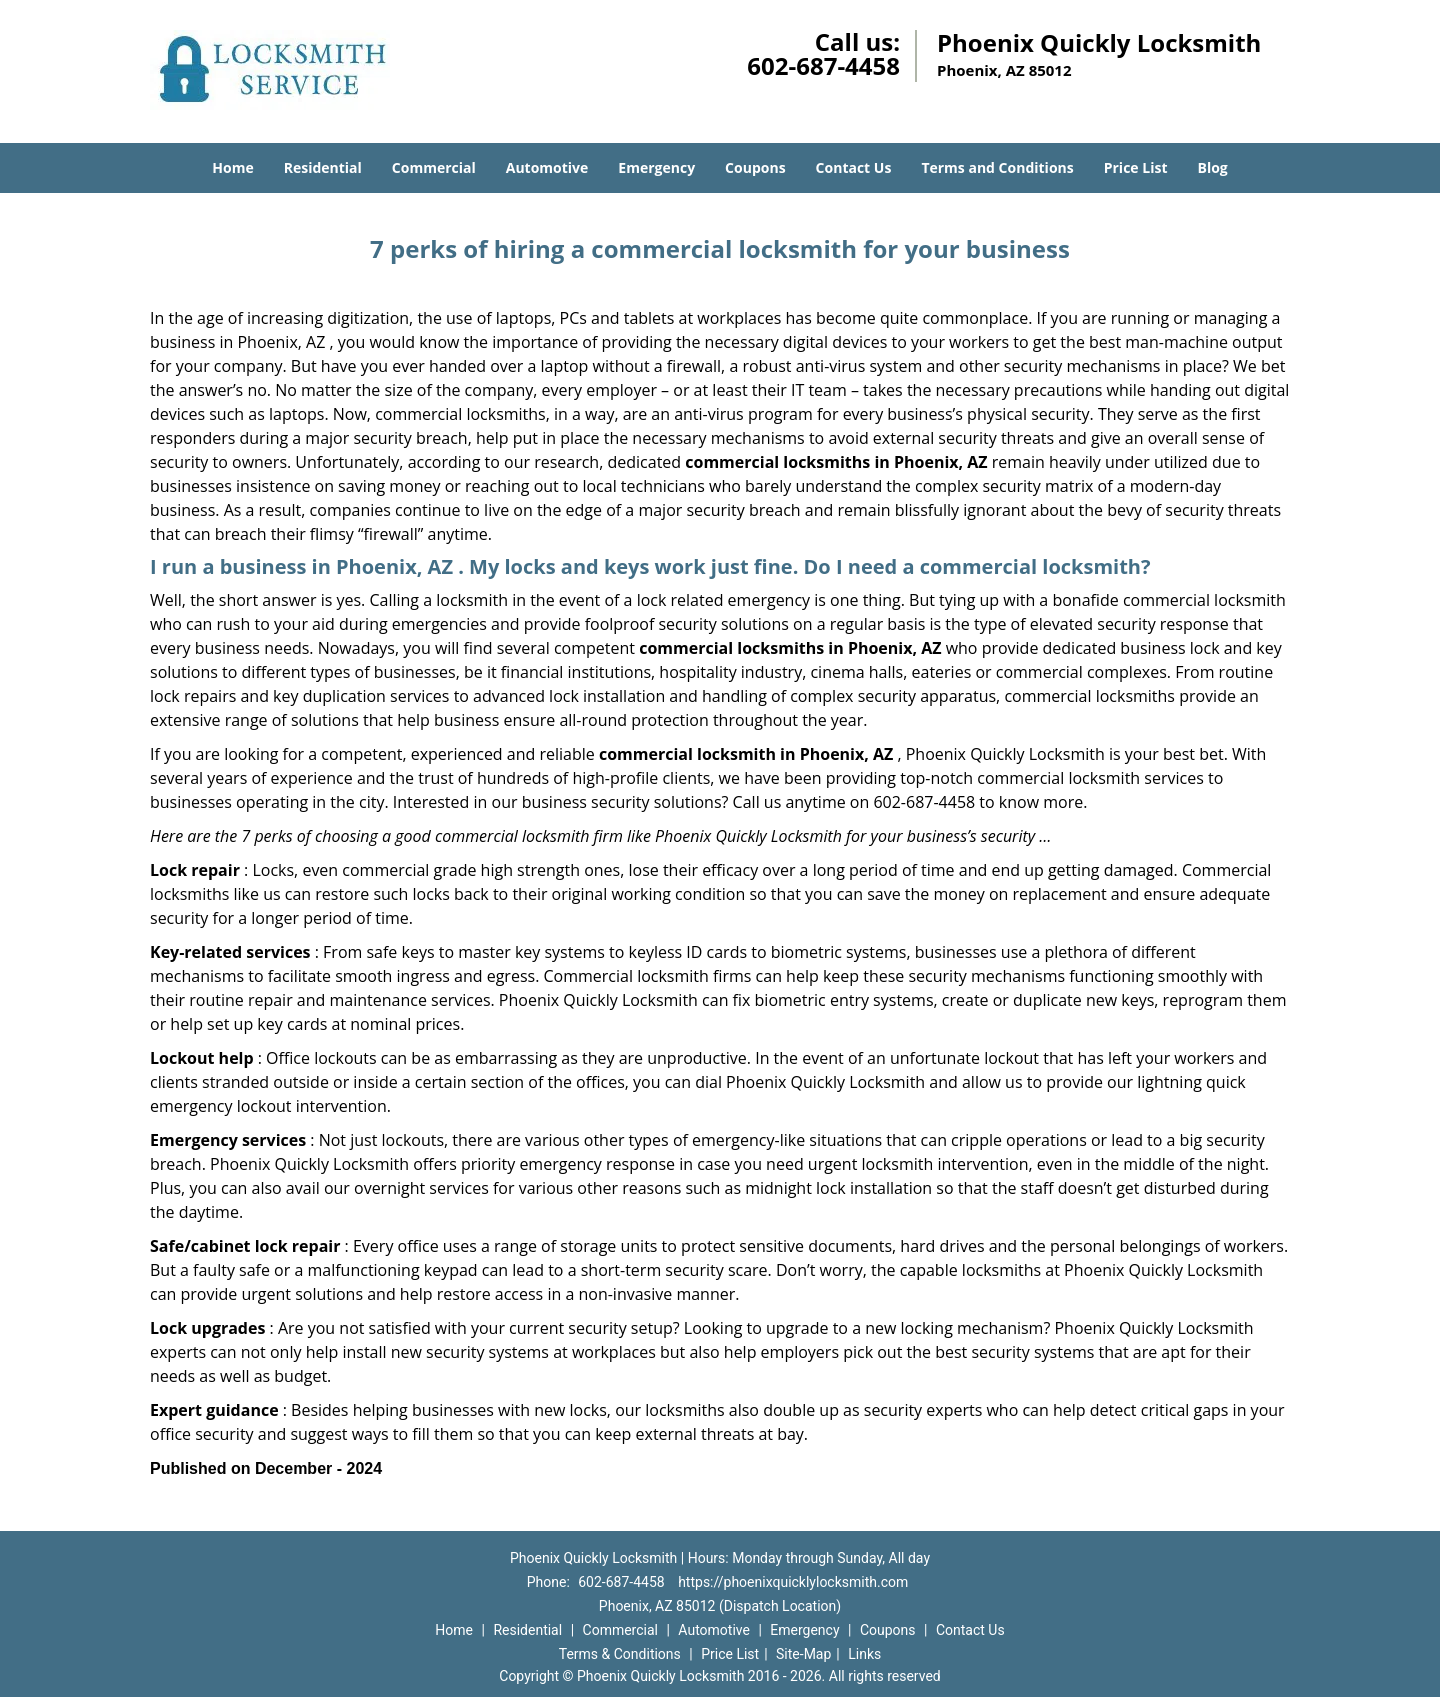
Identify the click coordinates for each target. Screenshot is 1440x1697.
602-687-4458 (823, 65)
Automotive (547, 167)
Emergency (656, 167)
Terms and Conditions (997, 167)
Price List (1136, 167)
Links (864, 1654)
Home (232, 167)
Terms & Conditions (620, 1654)
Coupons (755, 167)
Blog (1212, 167)
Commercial (434, 167)
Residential (323, 167)
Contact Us (854, 167)
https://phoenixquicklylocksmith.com (793, 1582)
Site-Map (803, 1654)
